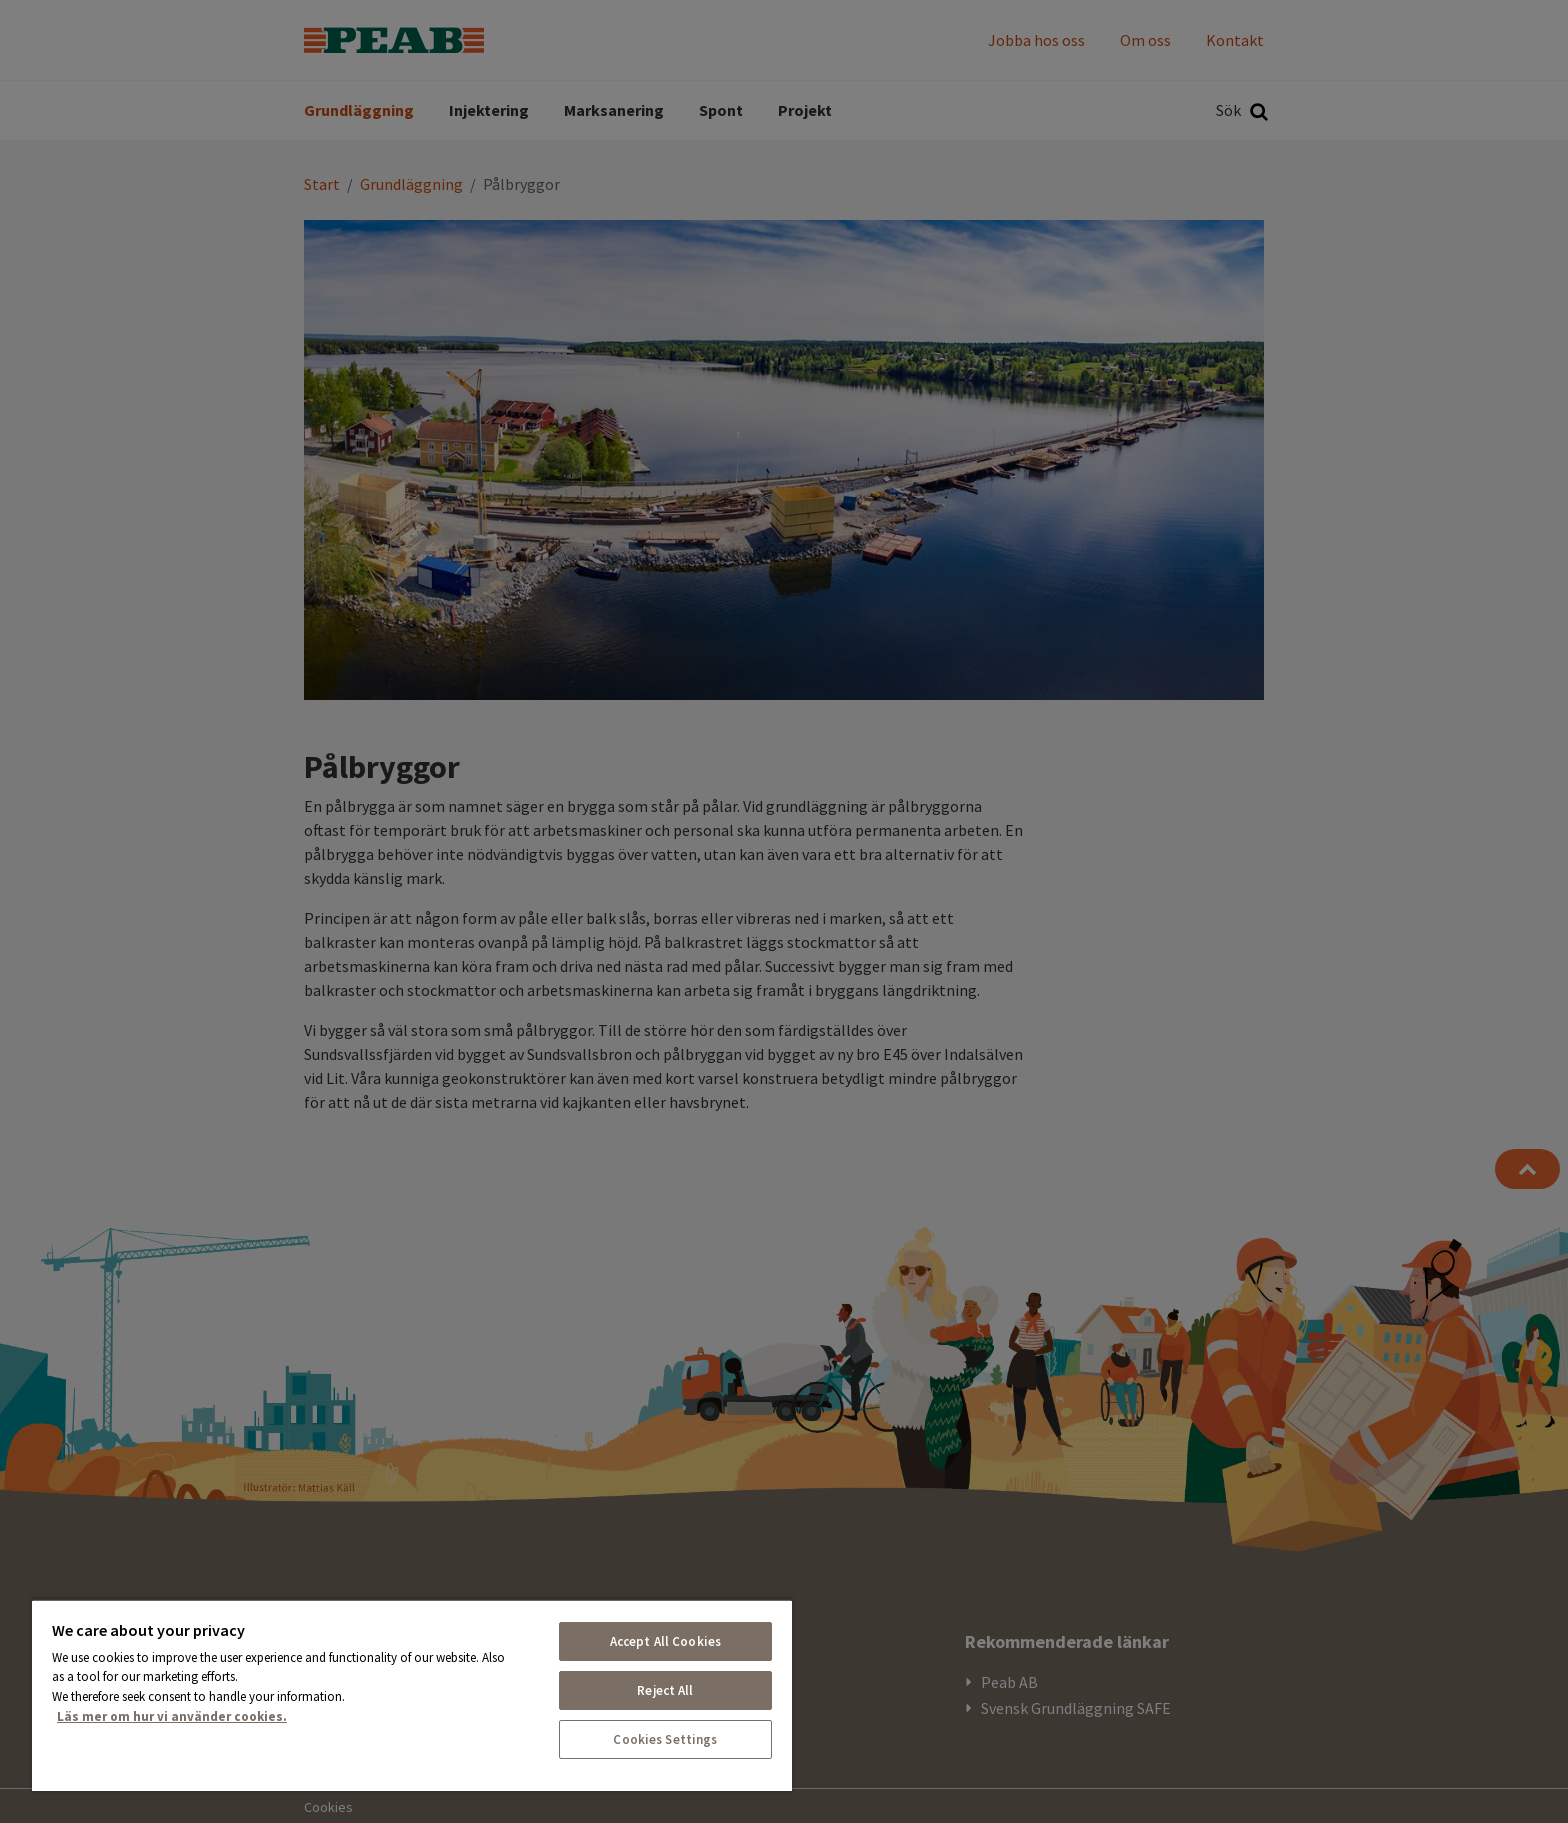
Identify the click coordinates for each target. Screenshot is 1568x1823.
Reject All (665, 1690)
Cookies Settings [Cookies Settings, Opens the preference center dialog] (665, 1739)
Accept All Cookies (665, 1641)
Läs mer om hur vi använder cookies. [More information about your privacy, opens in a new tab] (172, 1716)
